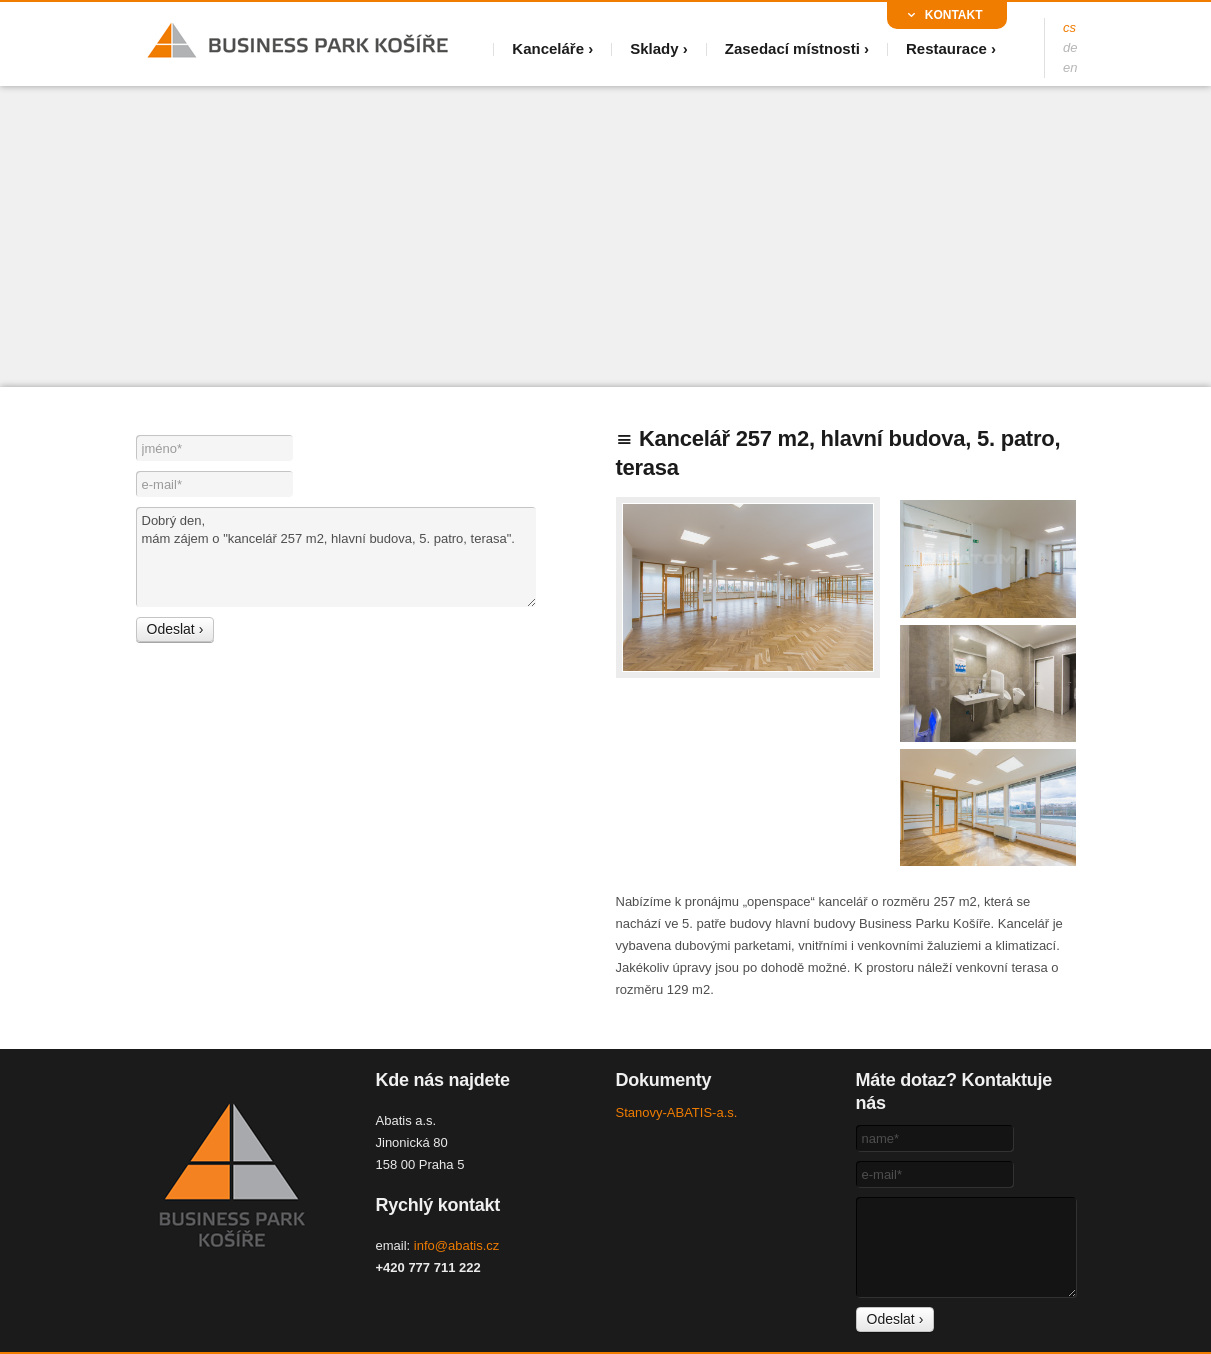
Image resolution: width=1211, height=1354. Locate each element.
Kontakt (954, 15)
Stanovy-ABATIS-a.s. (677, 1112)
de (1070, 47)
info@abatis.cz (456, 1245)
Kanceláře (548, 48)
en (1070, 67)
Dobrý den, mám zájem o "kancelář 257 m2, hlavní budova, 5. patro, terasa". (336, 557)
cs (1069, 27)
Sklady (654, 48)
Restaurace (946, 48)
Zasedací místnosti (792, 48)
